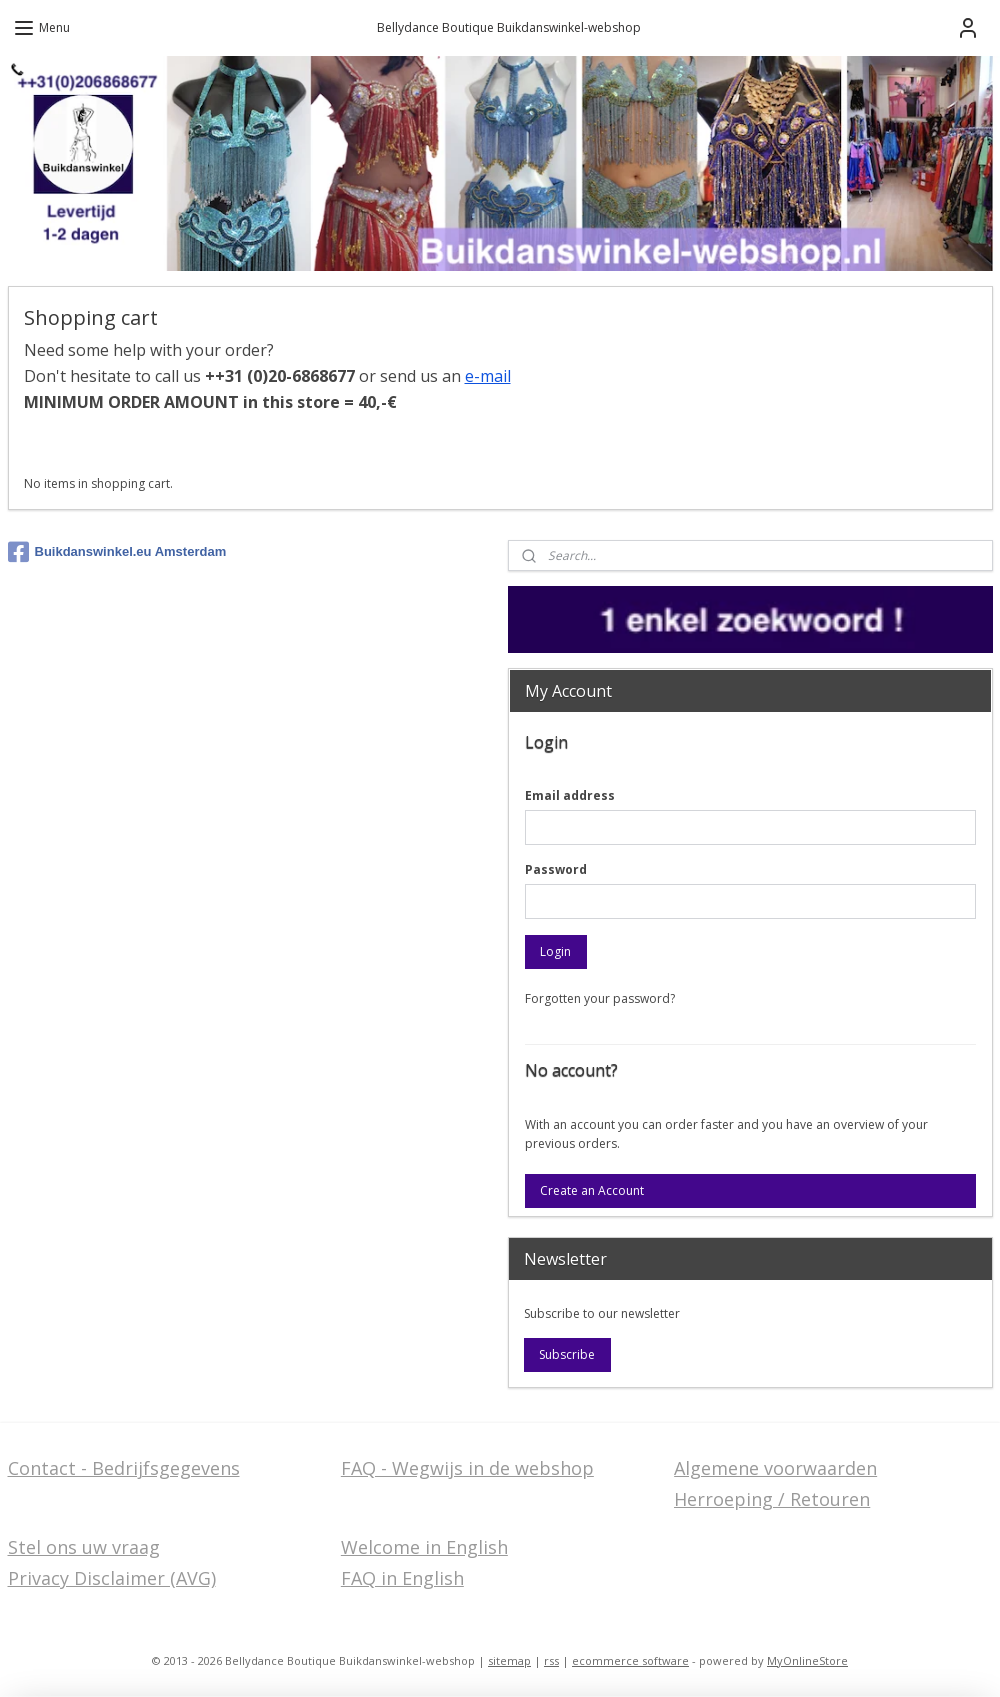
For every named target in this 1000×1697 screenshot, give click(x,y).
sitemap (509, 1660)
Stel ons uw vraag (84, 1547)
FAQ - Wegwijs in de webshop (467, 1468)
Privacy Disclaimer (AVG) (112, 1578)
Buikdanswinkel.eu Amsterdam (117, 552)
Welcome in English (424, 1547)
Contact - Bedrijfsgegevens (124, 1468)
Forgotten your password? (600, 998)
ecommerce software (630, 1660)
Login (555, 951)
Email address (570, 795)
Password (556, 869)
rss (551, 1660)
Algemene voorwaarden (775, 1468)
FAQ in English (402, 1578)
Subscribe (567, 1354)
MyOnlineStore (807, 1660)
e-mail (488, 376)
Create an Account (592, 1190)
